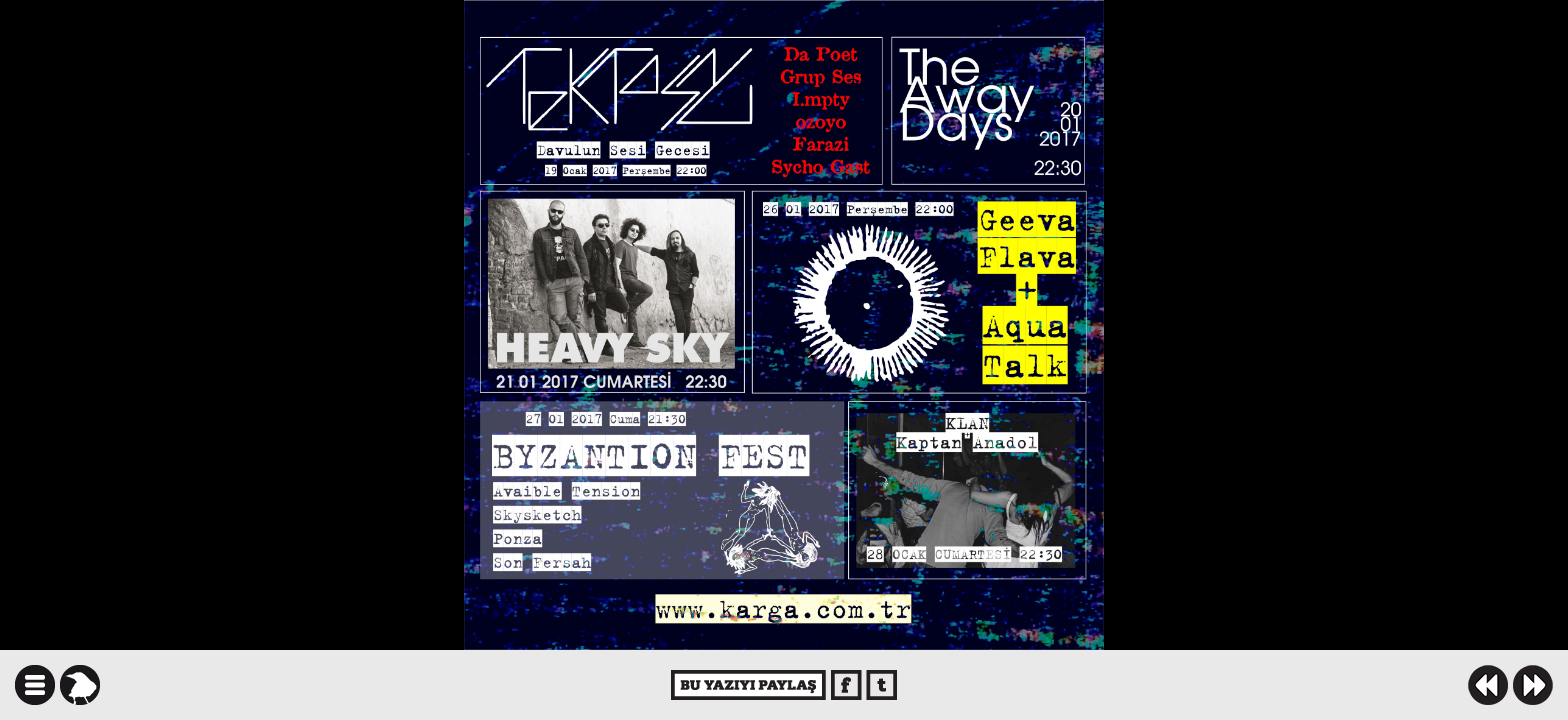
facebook (846, 685)
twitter (881, 685)
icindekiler (35, 685)
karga (80, 685)
